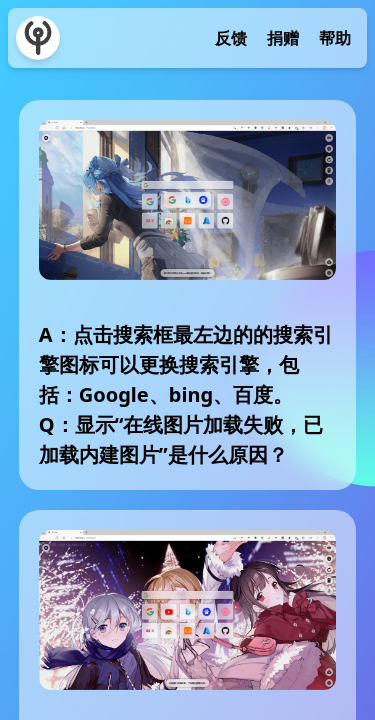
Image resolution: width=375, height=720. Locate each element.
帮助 (335, 38)
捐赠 (283, 38)
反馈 (231, 38)
